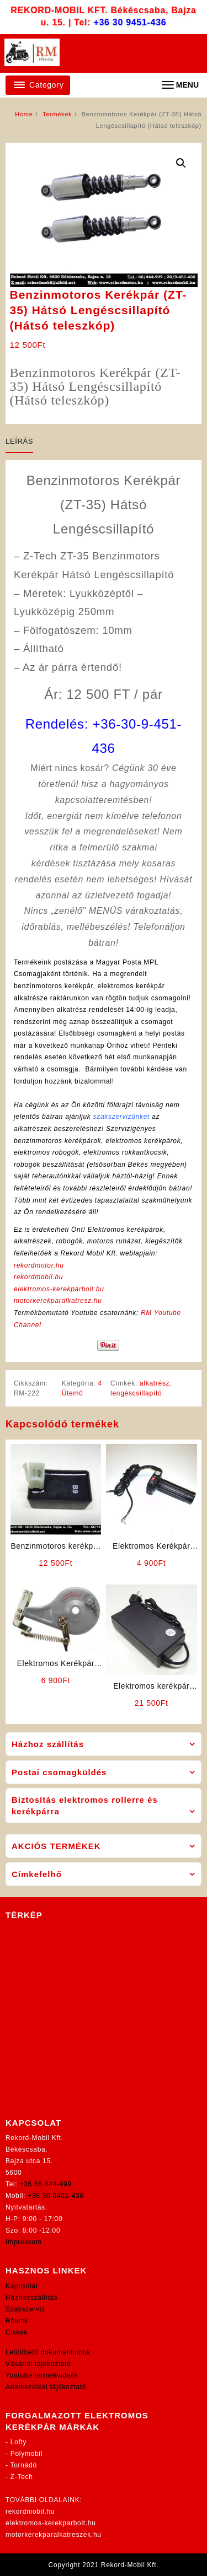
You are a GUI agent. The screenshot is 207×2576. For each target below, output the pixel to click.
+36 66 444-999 (46, 2184)
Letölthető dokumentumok (48, 2352)
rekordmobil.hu (38, 1277)
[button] (181, 163)
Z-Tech (21, 2477)
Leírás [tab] (19, 441)
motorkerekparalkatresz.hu (58, 1301)
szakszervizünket (121, 1116)
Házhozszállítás (32, 2298)
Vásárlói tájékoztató (38, 2364)
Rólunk (17, 2321)
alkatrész (154, 1383)
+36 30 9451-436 (129, 22)
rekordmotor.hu (39, 1265)
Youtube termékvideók (42, 2375)
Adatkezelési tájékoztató (46, 2387)
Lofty (18, 2442)
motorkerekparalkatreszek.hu (54, 2535)
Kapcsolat (22, 2286)
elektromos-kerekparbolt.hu (59, 1289)
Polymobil (26, 2454)
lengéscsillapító (136, 1393)
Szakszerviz (25, 2309)
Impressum (24, 2242)
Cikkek (17, 2332)
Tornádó (23, 2465)
